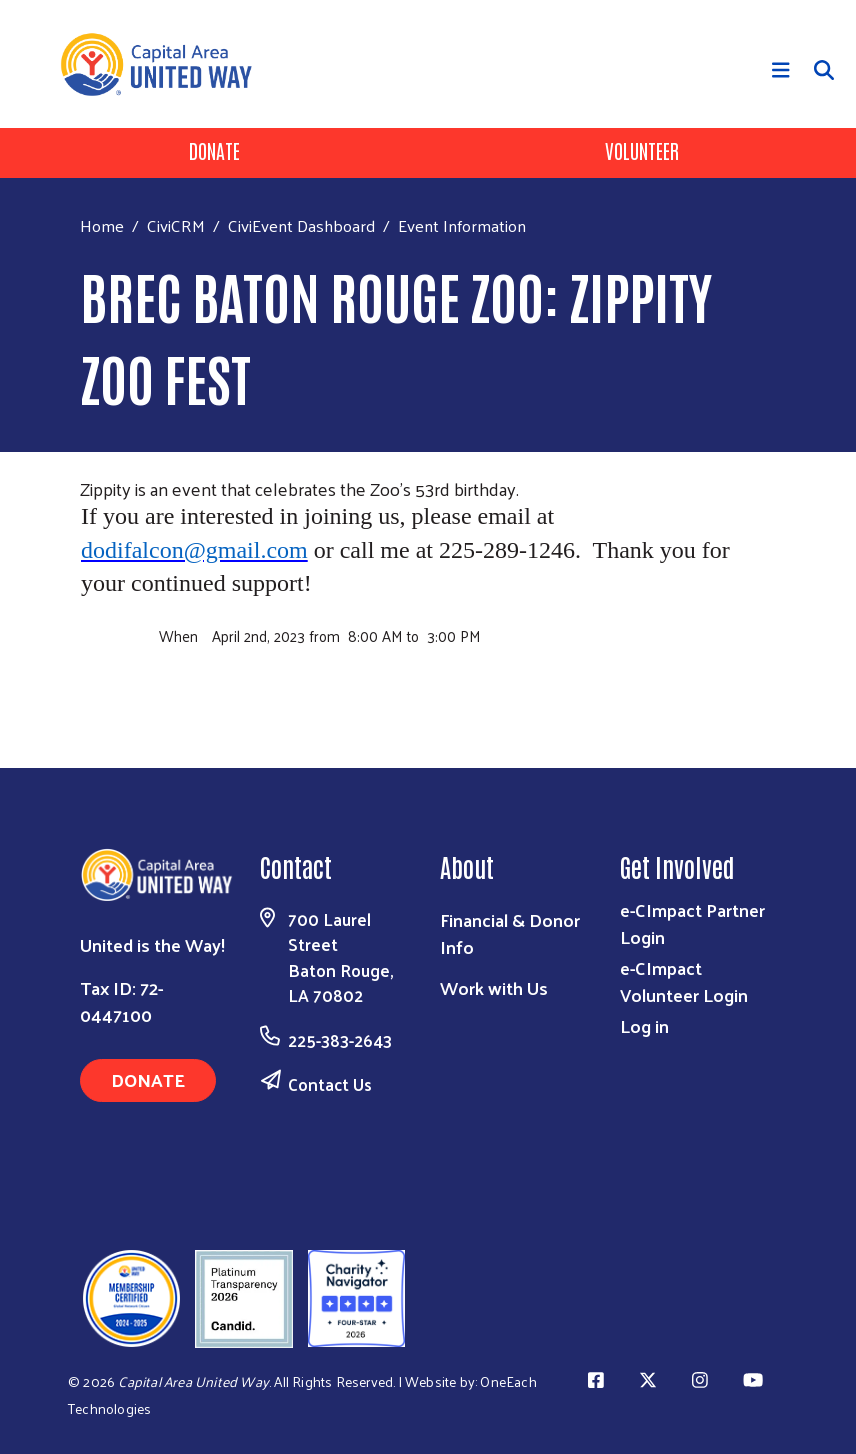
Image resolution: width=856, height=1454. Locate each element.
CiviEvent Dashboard (301, 225)
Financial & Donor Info (510, 933)
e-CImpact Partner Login (692, 923)
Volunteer (642, 150)
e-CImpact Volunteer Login (684, 981)
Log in (644, 1025)
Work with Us (494, 987)
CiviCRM (176, 225)
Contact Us (330, 1084)
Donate (214, 150)
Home (102, 225)
